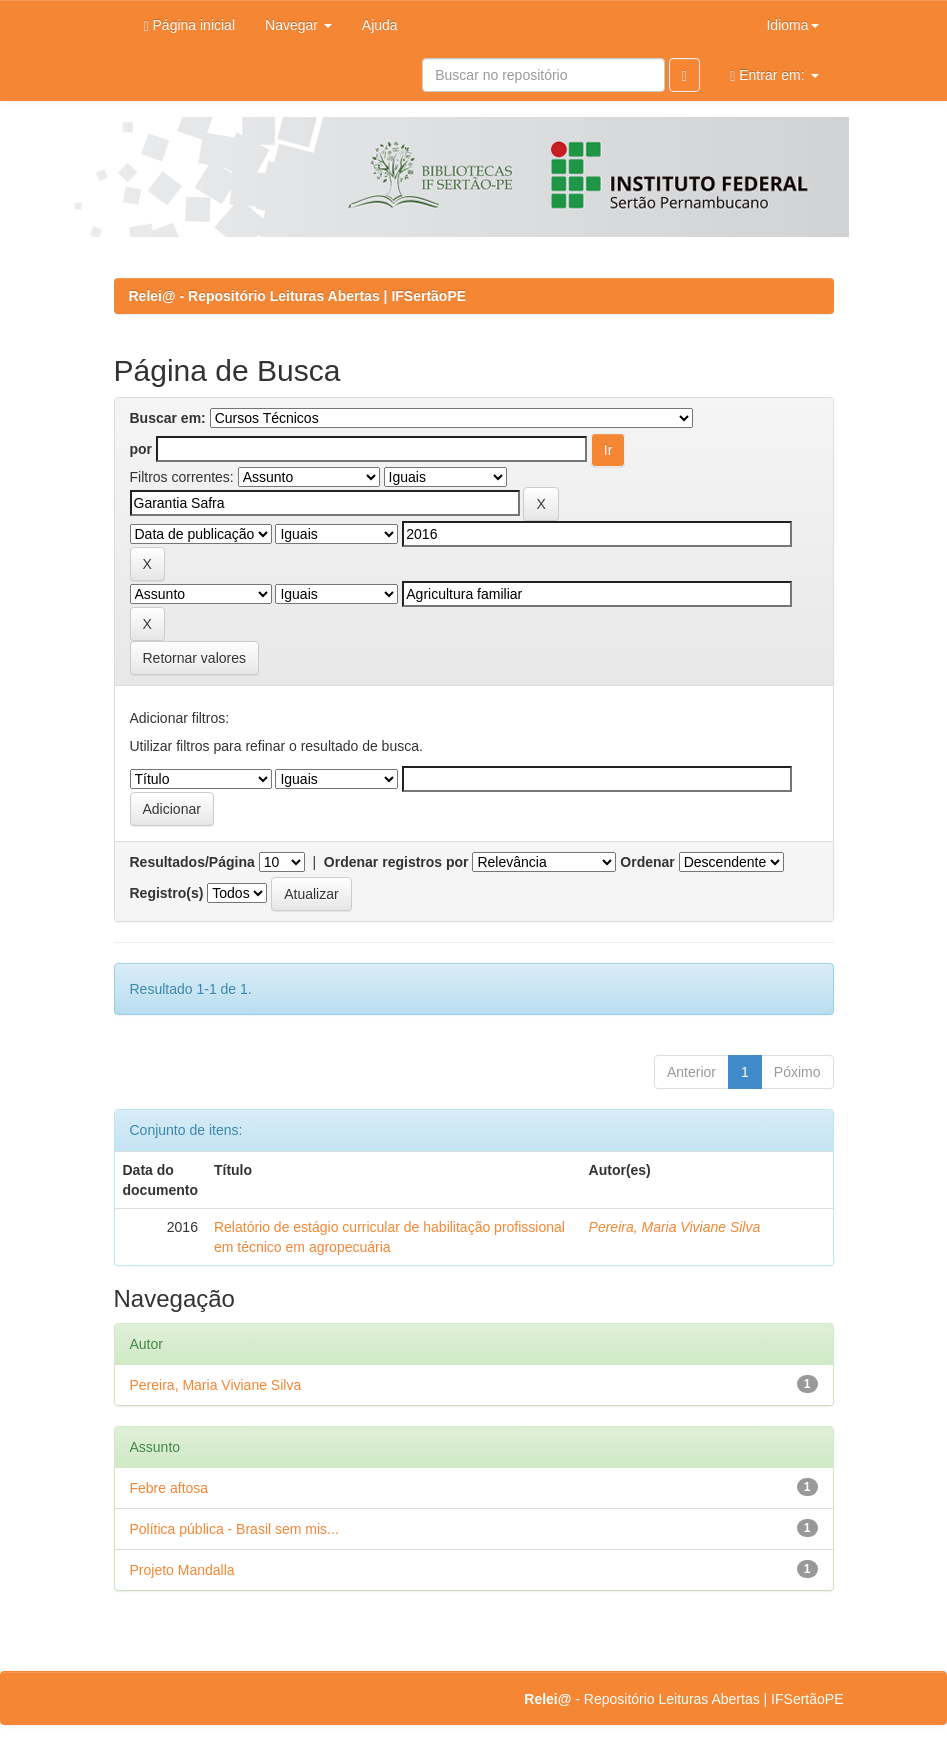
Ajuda (380, 25)
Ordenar (647, 862)
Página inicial (190, 25)
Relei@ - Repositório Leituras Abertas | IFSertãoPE (298, 296)
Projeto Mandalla (182, 1570)
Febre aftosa (169, 1488)
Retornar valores (195, 658)
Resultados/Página (192, 862)
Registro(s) (167, 893)
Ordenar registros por (396, 862)
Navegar (298, 25)
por (141, 449)
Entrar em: (774, 75)
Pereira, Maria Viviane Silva (675, 1227)
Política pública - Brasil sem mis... (234, 1529)
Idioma (792, 25)
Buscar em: (168, 418)
